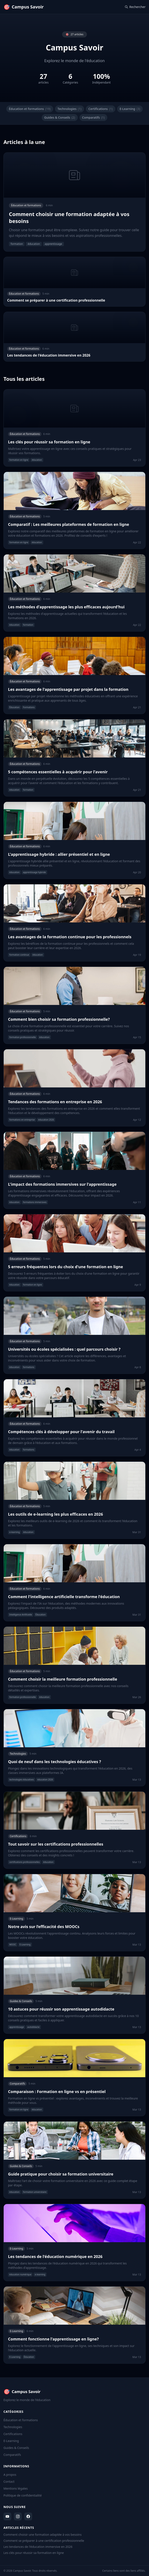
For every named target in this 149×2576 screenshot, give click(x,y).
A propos (9, 2475)
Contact (9, 2481)
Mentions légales (15, 2488)
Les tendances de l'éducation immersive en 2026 (37, 2547)
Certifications (100, 109)
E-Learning (130, 109)
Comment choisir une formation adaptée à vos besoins (42, 2534)
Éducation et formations (30, 109)
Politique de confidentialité (22, 2495)
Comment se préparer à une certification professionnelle (43, 2541)
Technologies (69, 109)
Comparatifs (93, 117)
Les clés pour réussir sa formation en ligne (33, 2553)
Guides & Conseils (59, 117)
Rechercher (135, 7)
